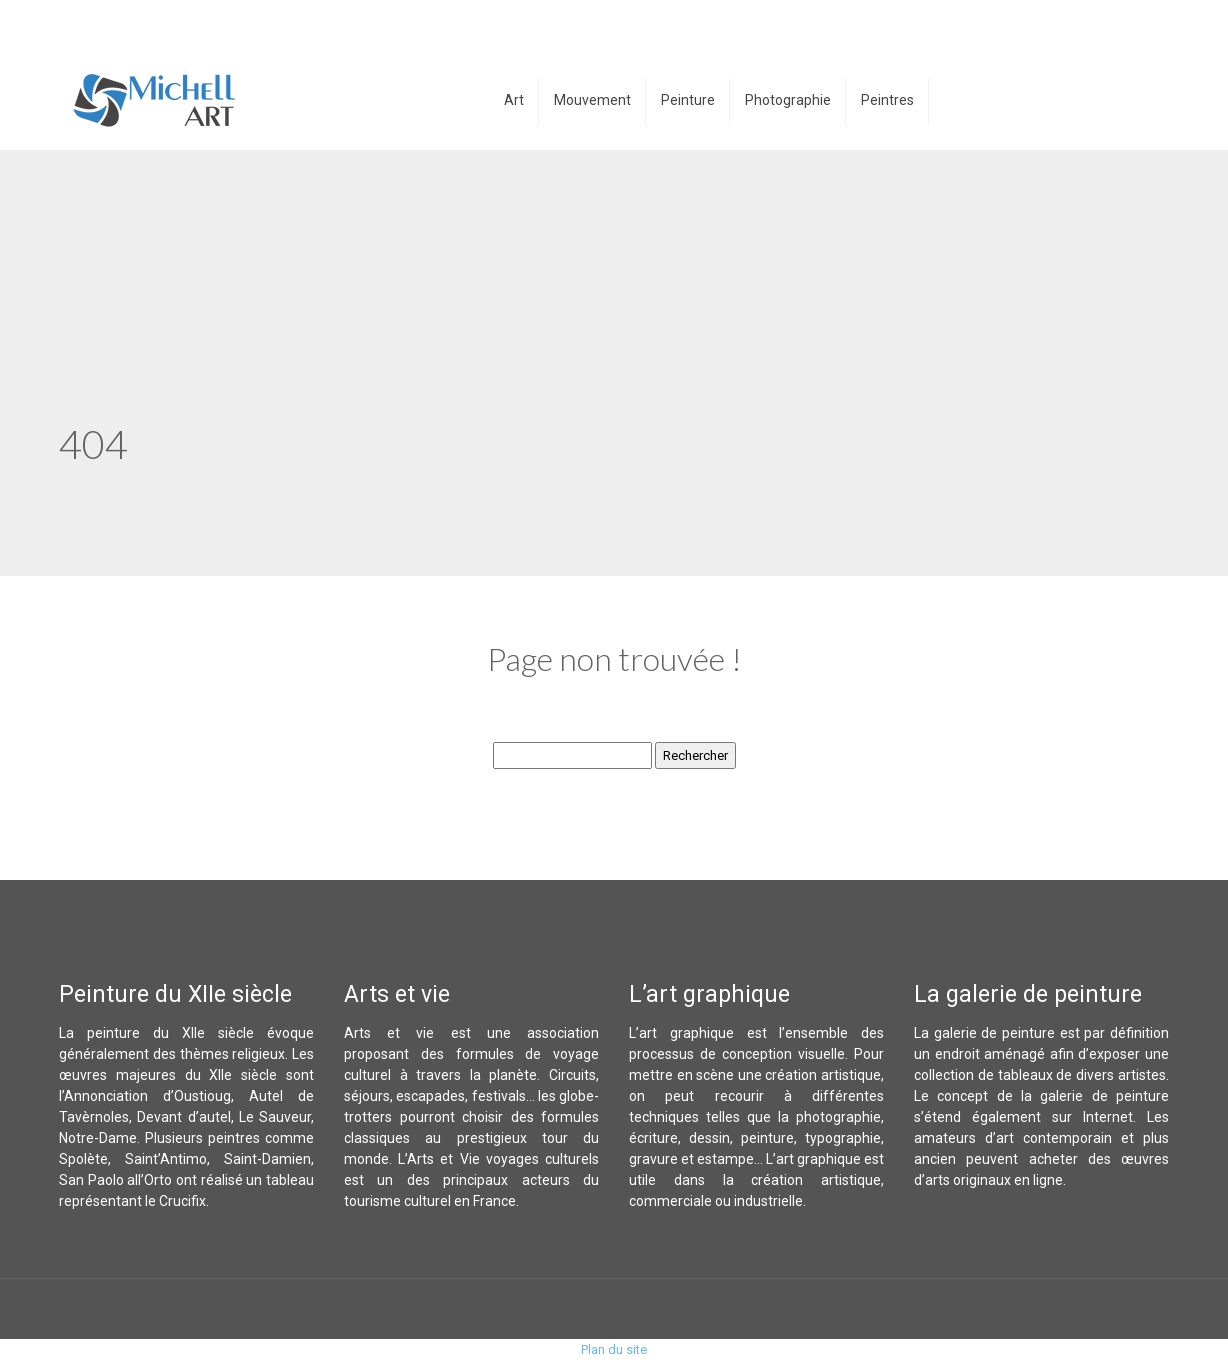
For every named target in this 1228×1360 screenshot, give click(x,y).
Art (514, 100)
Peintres (887, 100)
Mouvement (592, 100)
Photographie (788, 100)
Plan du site (614, 1349)
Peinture (688, 100)
